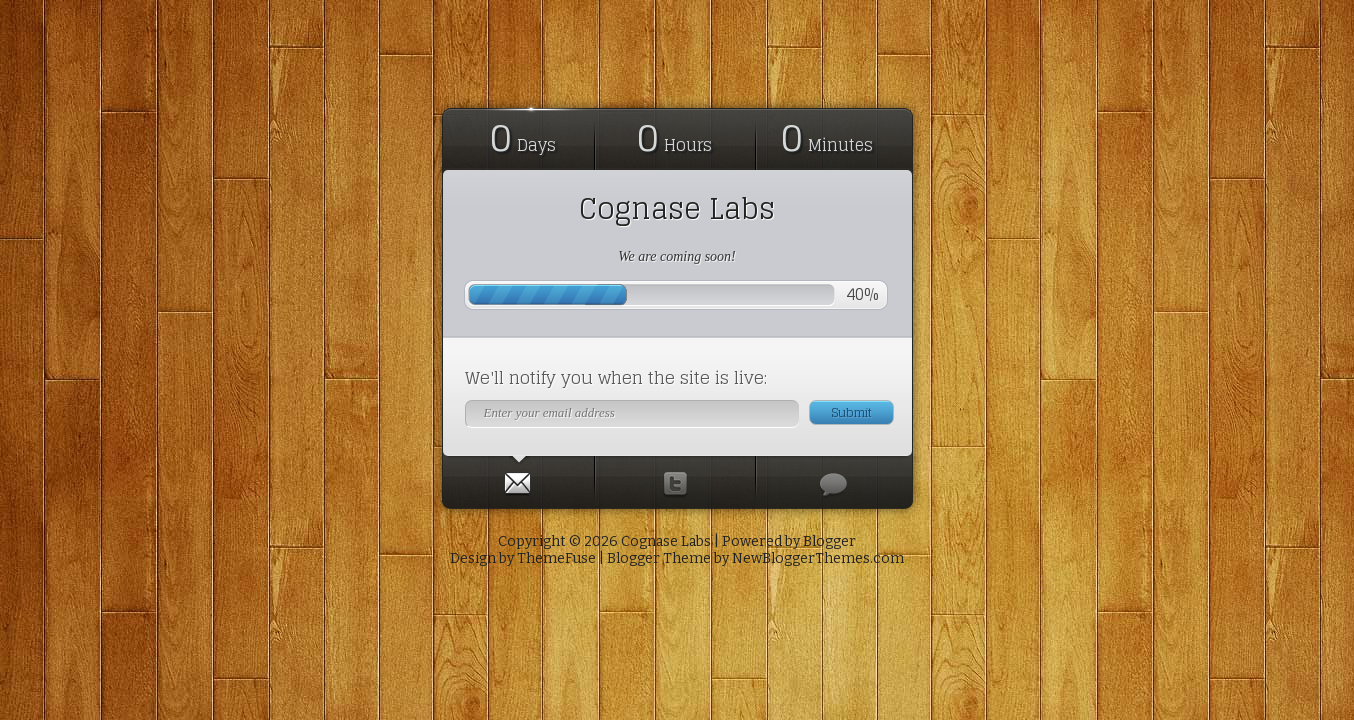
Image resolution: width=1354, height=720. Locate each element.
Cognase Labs (677, 209)
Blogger (829, 541)
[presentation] (518, 479)
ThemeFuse (556, 558)
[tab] (519, 479)
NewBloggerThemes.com (818, 558)
